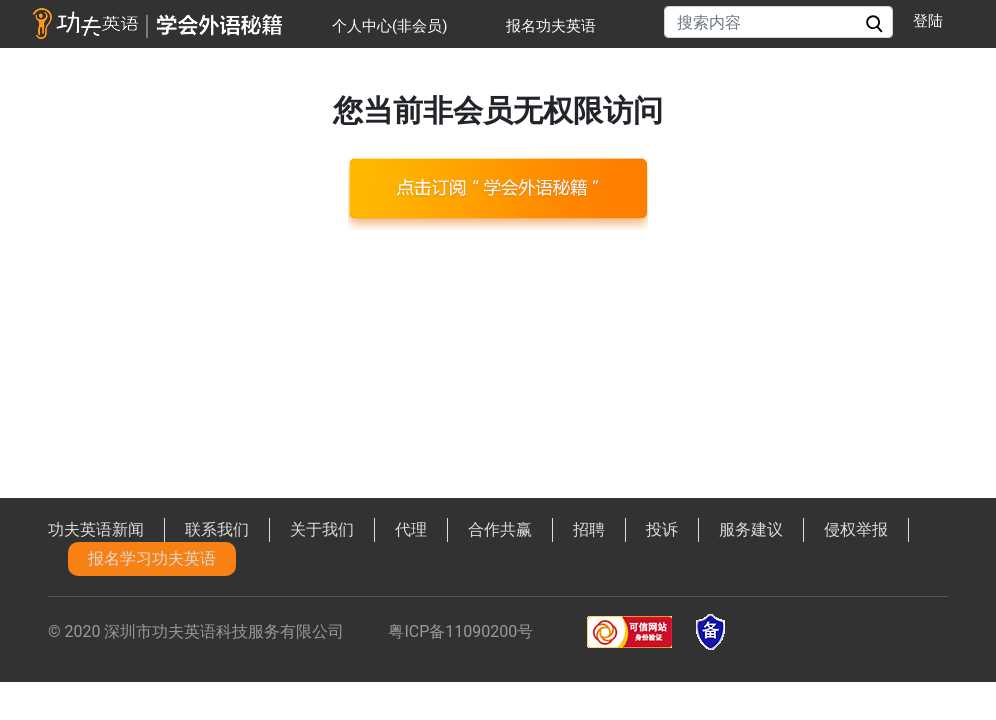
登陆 (928, 21)
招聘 (589, 529)
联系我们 (217, 529)
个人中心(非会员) (389, 26)
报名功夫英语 (551, 26)
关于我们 (322, 529)
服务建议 (751, 529)
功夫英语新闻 (96, 529)
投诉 (662, 529)
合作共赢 (500, 529)
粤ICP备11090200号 (460, 631)
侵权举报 (856, 529)
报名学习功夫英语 (152, 558)
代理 (411, 529)
